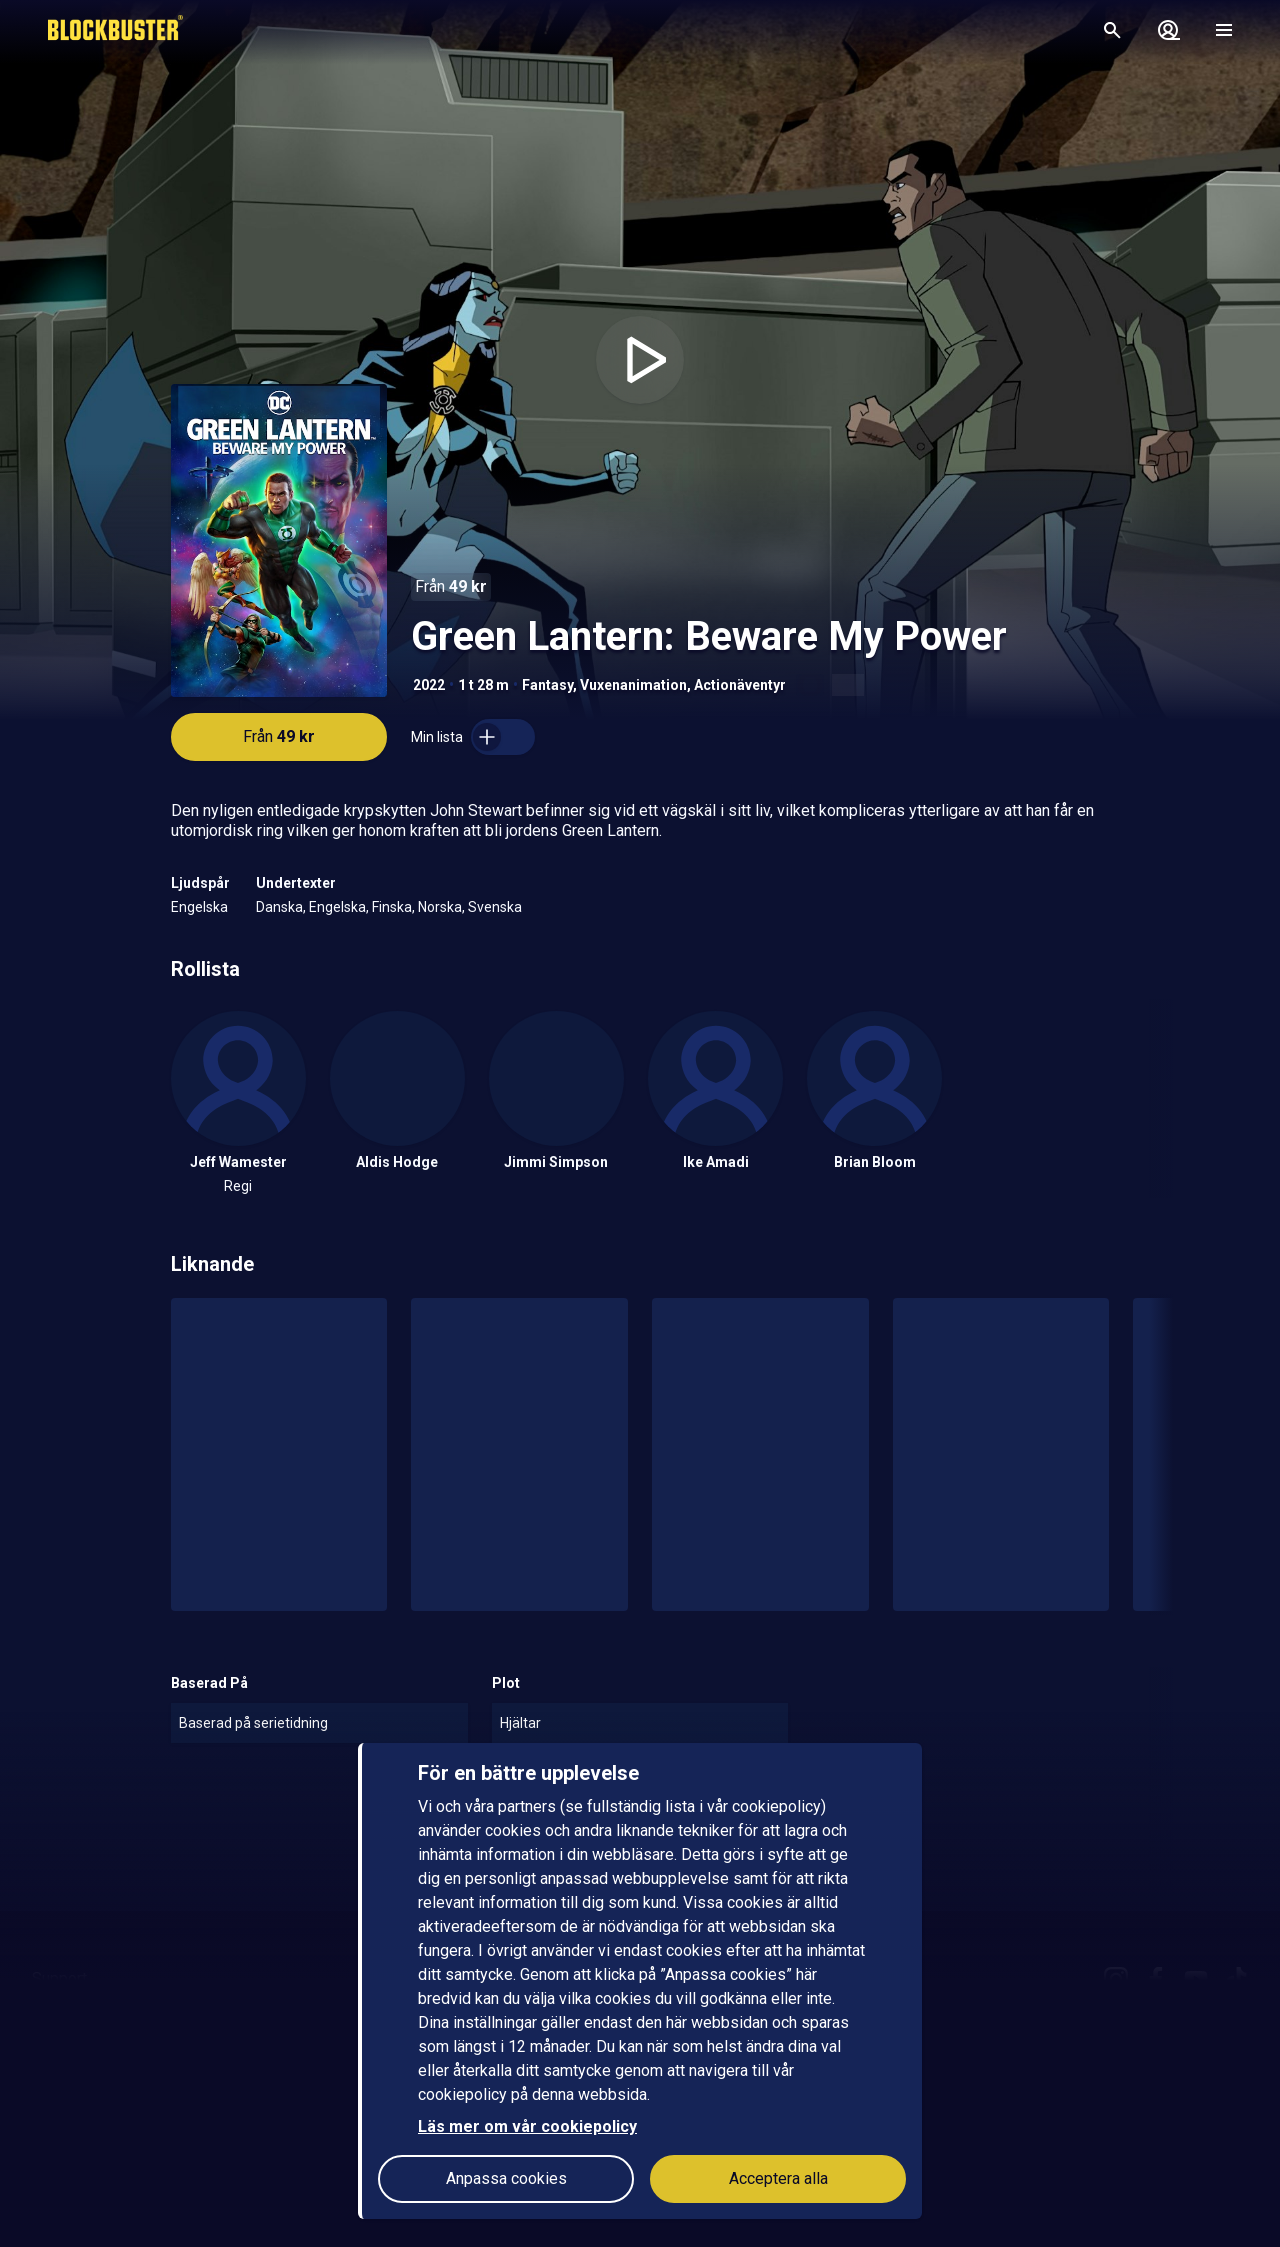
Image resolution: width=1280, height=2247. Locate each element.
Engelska (199, 907)
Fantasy (547, 685)
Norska (440, 907)
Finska (392, 907)
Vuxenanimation (633, 685)
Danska (279, 907)
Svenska (495, 907)
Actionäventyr (740, 685)
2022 (429, 685)
